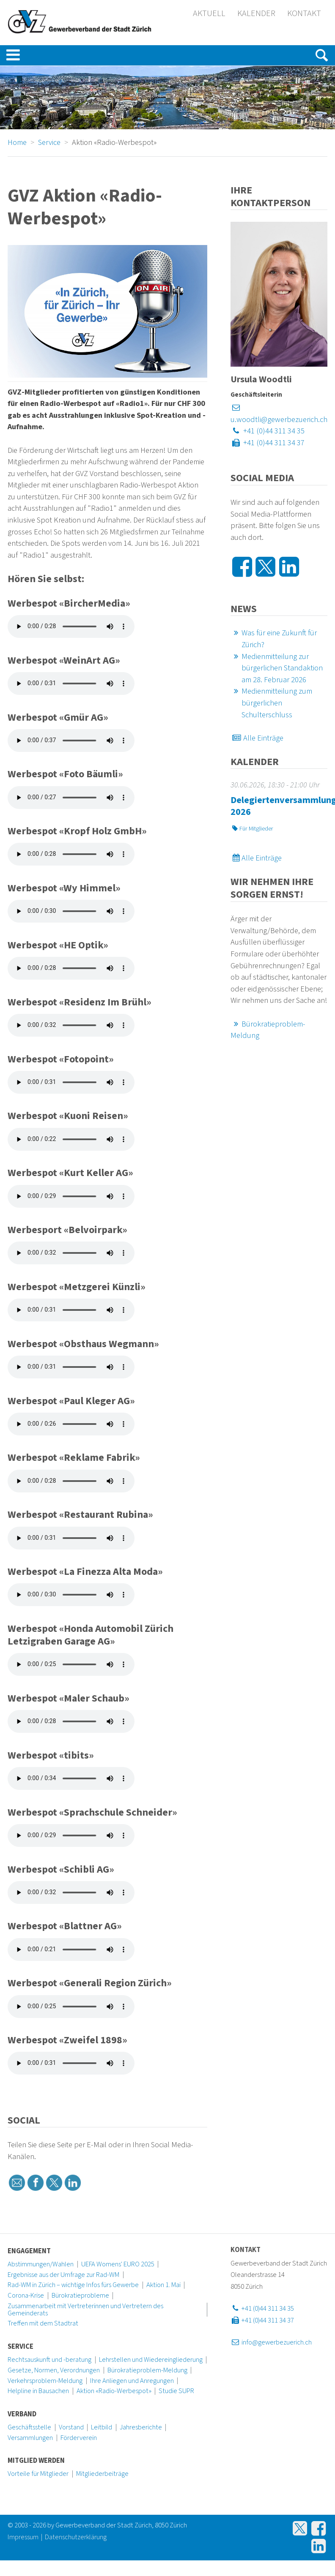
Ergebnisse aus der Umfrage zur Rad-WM (63, 2275)
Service (20, 2347)
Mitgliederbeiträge (102, 2474)
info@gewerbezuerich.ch (271, 2342)
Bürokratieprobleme (80, 2295)
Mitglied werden (36, 2461)
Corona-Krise (26, 2295)
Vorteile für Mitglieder (38, 2474)
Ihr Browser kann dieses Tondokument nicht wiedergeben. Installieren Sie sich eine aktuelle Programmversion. (71, 626)
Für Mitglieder (252, 828)
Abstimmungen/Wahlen (41, 2264)
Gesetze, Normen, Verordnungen (54, 2370)
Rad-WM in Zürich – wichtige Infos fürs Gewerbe (73, 2285)
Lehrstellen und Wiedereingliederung (151, 2360)
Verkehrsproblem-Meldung (45, 2381)
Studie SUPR (176, 2391)
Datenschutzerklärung (76, 2537)
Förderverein (78, 2438)
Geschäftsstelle (29, 2427)
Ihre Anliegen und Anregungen (132, 2381)
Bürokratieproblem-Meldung (147, 2370)
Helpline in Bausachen (38, 2391)
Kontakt (304, 13)
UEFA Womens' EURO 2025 (117, 2264)
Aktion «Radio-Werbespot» (114, 2391)
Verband (22, 2414)
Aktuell (209, 13)
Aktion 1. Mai (163, 2285)
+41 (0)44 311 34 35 (268, 430)
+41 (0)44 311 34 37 (268, 442)
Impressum (23, 2537)
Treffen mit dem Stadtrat (43, 2323)
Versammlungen (30, 2438)
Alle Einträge (257, 737)
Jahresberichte (141, 2427)
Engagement (29, 2251)
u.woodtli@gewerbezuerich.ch (279, 413)
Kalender (256, 13)
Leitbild (101, 2427)
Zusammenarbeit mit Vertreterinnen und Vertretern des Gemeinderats (85, 2309)
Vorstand (71, 2427)
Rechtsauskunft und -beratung (49, 2360)
